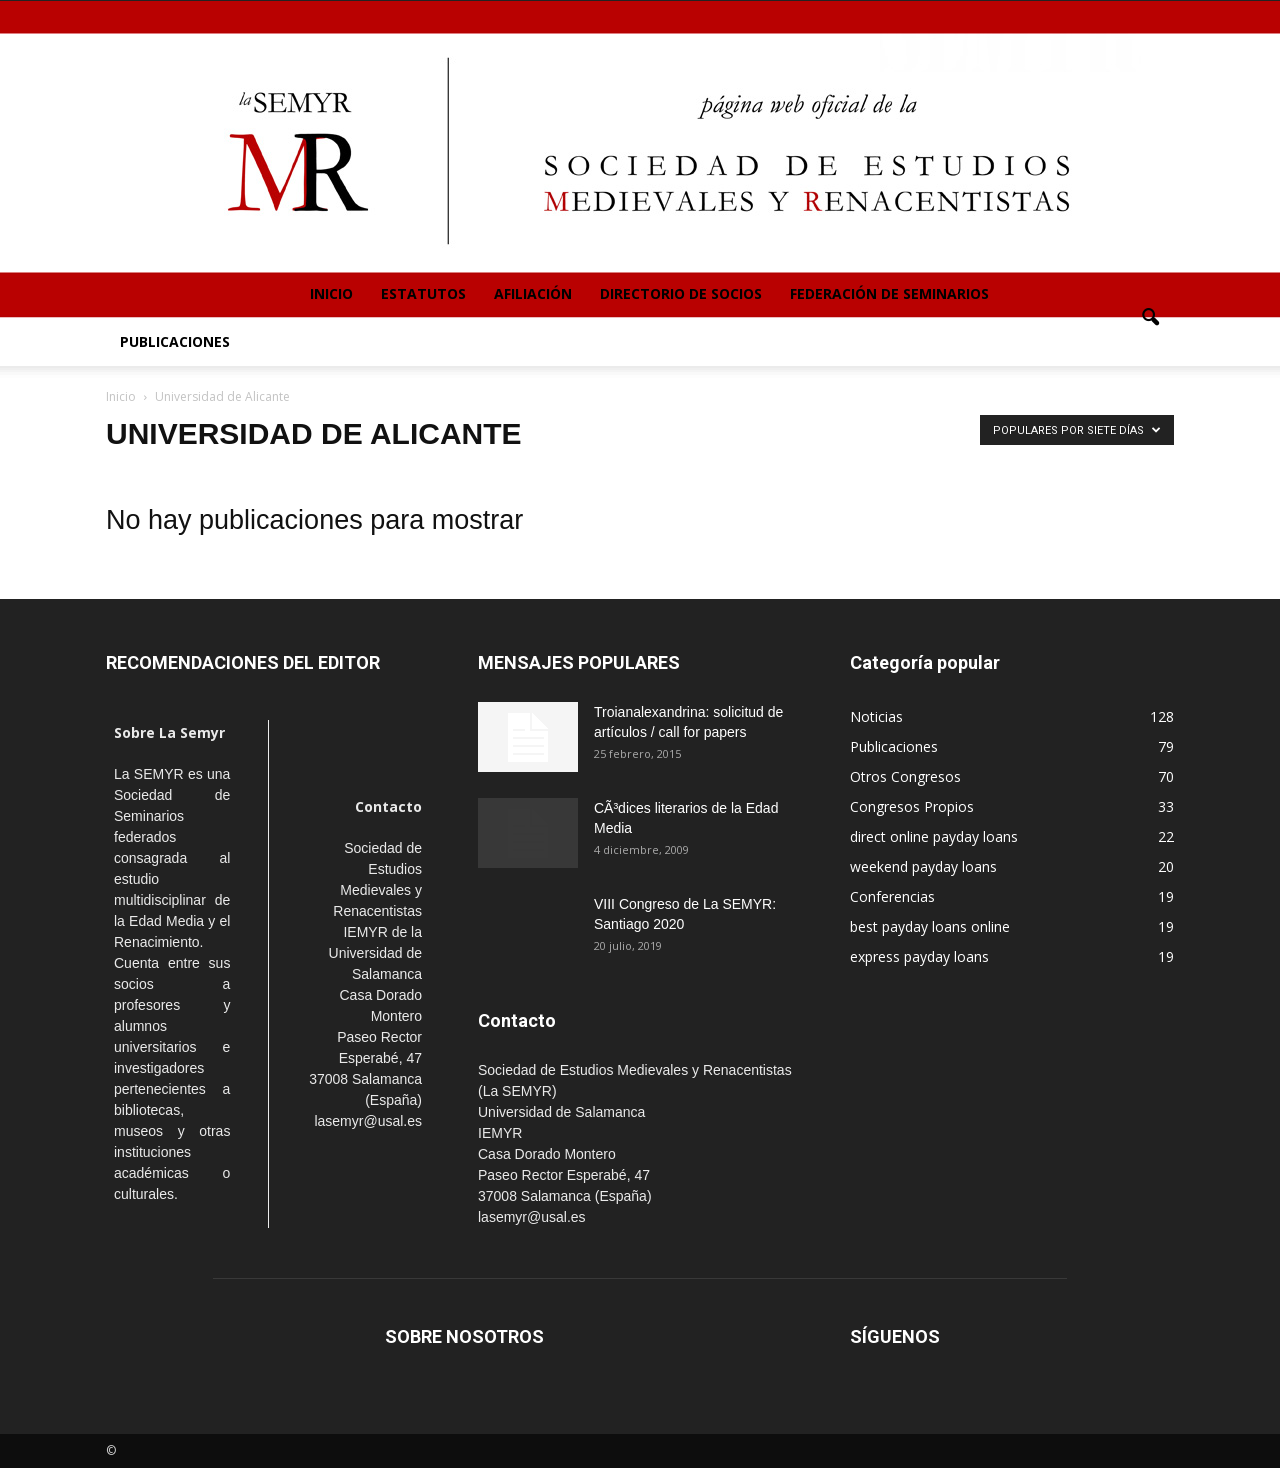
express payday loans (919, 956)
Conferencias (892, 896)
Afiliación (533, 293)
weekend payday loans (923, 866)
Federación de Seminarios (889, 293)
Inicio (331, 293)
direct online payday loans (934, 836)
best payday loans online (930, 926)
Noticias (876, 716)
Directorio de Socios (681, 293)
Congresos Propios (912, 806)
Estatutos (423, 293)
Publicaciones (175, 341)
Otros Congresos (905, 776)
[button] (1150, 318)
